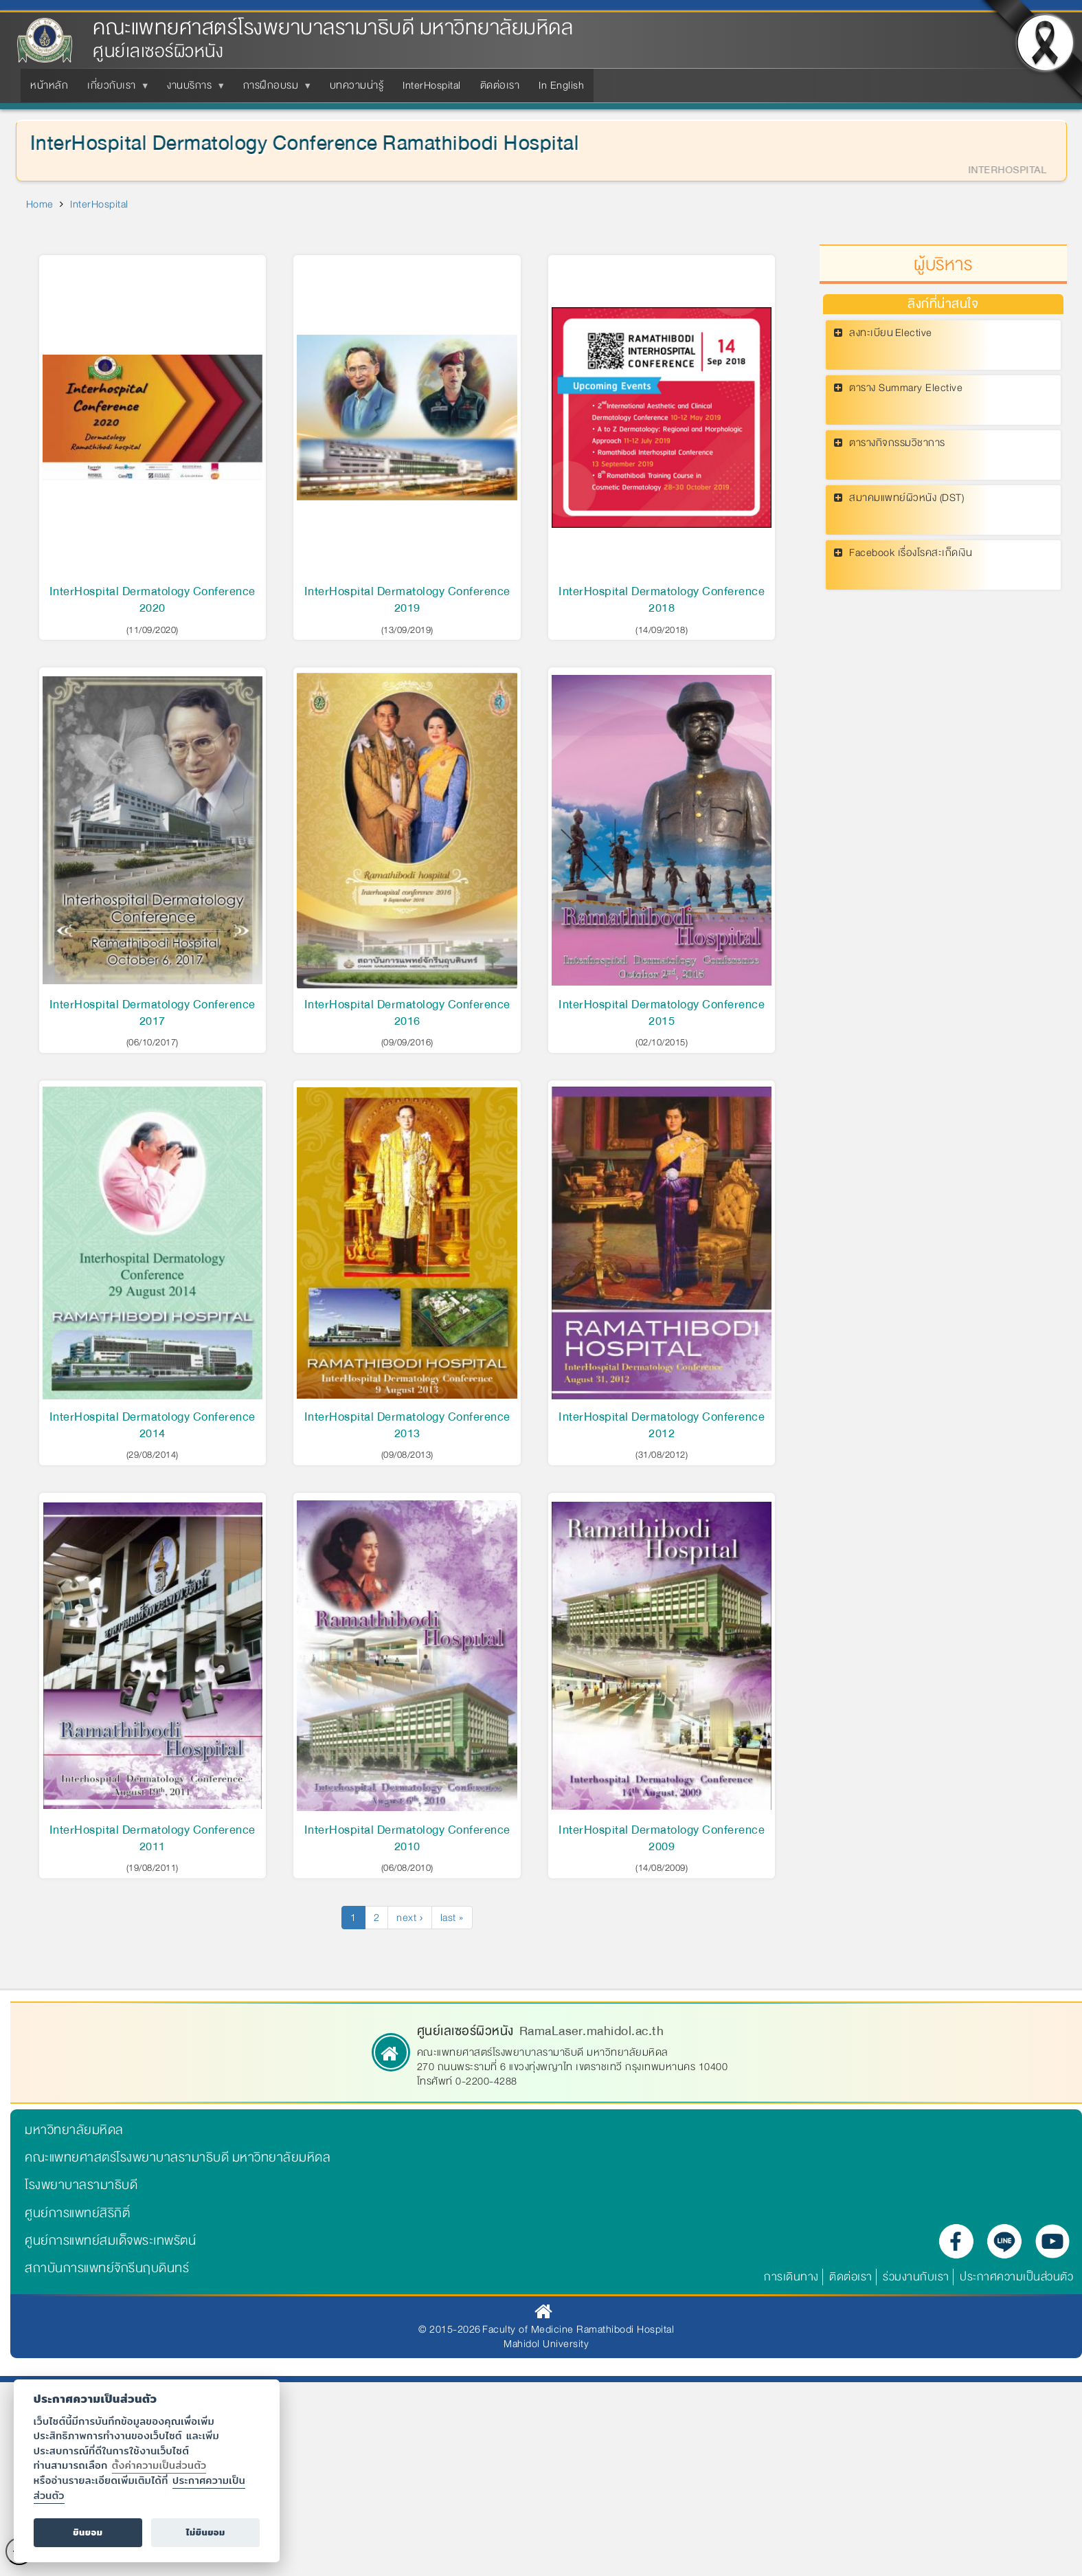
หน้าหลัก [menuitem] (49, 85)
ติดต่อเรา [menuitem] (500, 85)
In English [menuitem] (561, 85)
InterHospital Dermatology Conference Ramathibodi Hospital (297, 143)
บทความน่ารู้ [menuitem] (357, 85)
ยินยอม (87, 2532)
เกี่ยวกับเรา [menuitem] (114, 89)
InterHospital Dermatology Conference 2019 (407, 599)
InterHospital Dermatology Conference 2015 (662, 1013)
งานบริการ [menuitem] (192, 89)
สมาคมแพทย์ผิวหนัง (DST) (906, 498)
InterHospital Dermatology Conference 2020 (152, 599)
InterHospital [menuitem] (432, 85)
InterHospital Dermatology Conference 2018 (662, 599)
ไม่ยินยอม (205, 2532)
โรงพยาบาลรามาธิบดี (81, 2185)
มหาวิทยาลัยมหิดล (74, 2130)
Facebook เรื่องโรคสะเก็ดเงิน (910, 553)
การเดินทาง (791, 2277)
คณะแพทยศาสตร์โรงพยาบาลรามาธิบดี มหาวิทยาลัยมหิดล (333, 27)
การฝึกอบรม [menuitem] (274, 89)
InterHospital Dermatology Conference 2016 (407, 1013)
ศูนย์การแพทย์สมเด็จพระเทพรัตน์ (110, 2241)
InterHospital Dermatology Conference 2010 (407, 1838)
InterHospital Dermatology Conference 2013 (407, 1425)
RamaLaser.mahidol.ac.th (591, 2031)
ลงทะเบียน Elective (890, 333)
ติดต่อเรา (850, 2277)
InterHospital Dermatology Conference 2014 (152, 1425)
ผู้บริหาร (943, 264)
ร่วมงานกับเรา (916, 2277)
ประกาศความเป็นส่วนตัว (1016, 2277)
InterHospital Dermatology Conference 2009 (662, 1838)
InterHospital (99, 204)
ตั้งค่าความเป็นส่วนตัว (159, 2465)
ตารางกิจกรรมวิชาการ (897, 443)
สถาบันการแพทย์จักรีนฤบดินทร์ (107, 2268)
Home (40, 204)
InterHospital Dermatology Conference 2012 (662, 1425)
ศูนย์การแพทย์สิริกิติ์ (77, 2213)
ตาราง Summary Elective (905, 388)
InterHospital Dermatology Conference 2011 (152, 1838)
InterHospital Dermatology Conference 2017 (152, 1013)
